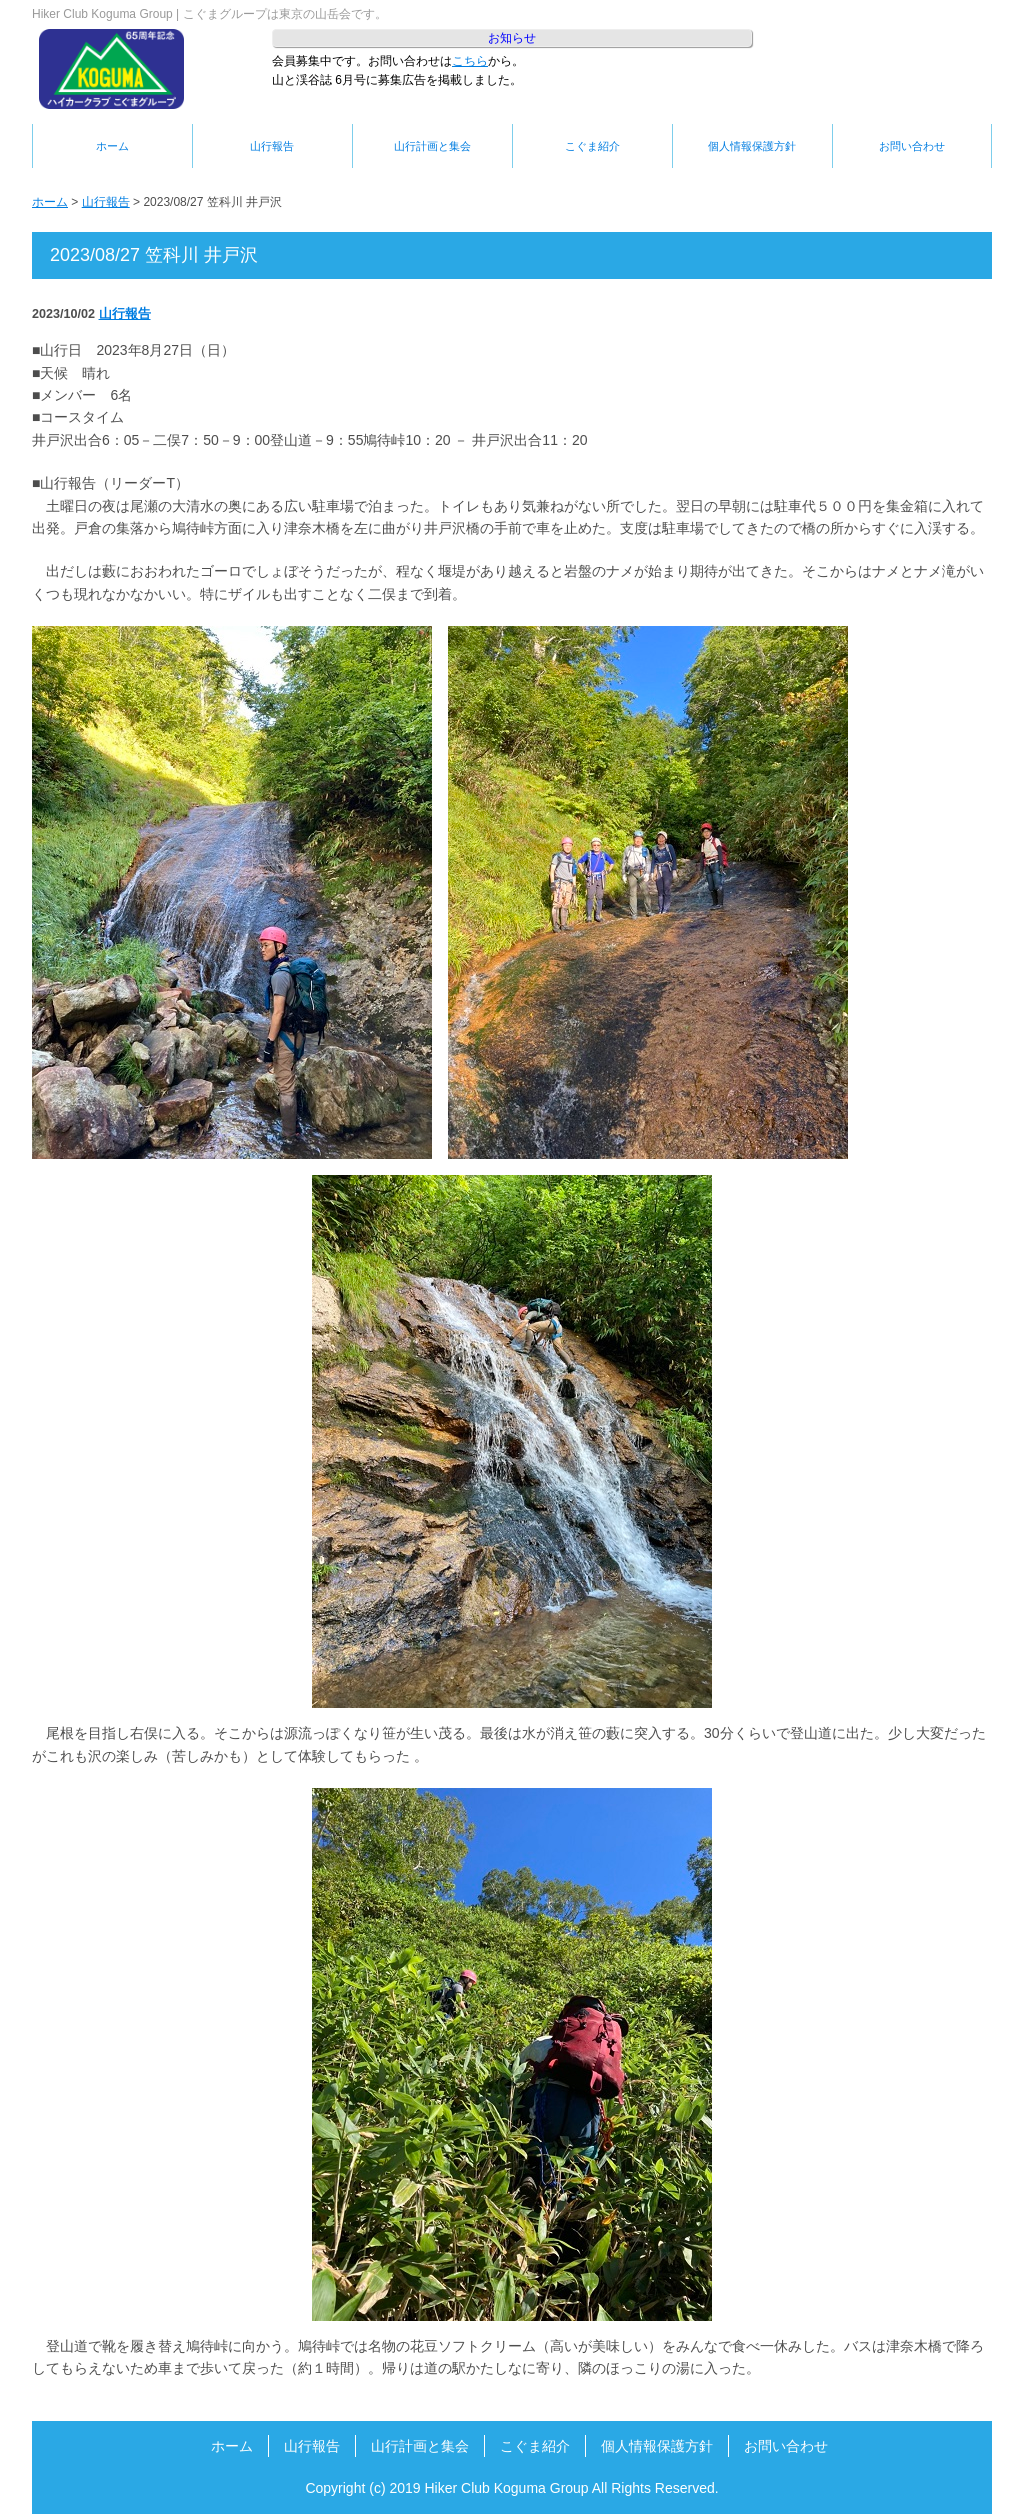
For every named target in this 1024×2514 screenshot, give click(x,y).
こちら (470, 61)
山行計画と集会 (432, 146)
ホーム (112, 146)
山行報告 (272, 146)
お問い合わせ (912, 146)
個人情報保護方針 (752, 146)
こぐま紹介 (592, 146)
